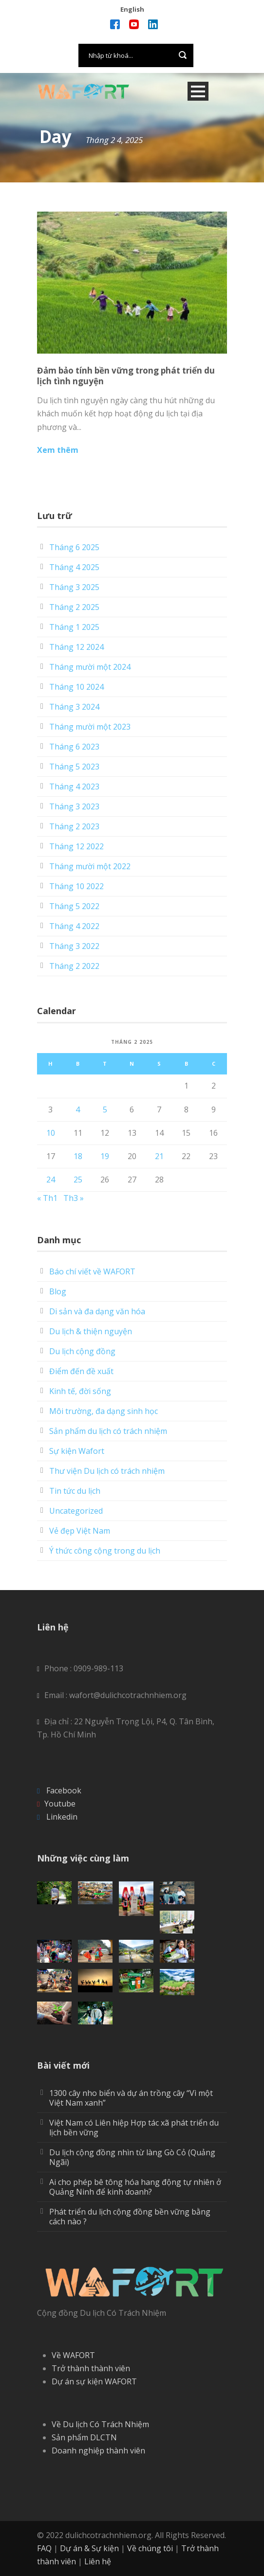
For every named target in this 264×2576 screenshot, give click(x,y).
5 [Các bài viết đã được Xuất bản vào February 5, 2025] (105, 1109)
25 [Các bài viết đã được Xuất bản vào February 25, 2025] (78, 1179)
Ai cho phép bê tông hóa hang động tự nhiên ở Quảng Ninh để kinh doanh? (135, 2187)
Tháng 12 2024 (76, 647)
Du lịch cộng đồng (82, 1351)
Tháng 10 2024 (76, 686)
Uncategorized (76, 1510)
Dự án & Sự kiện (89, 2548)
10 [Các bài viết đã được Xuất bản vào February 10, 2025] (50, 1132)
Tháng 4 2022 (74, 926)
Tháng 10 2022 (76, 886)
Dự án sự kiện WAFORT (94, 2381)
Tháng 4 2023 (74, 786)
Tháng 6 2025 (74, 547)
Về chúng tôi (150, 2548)
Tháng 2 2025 (74, 607)
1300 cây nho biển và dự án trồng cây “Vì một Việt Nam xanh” (131, 2098)
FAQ (44, 2548)
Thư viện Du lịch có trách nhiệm (107, 1471)
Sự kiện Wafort (76, 1451)
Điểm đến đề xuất (81, 1371)
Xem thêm (57, 450)
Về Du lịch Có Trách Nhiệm (100, 2424)
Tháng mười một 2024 (90, 667)
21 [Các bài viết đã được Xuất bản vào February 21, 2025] (159, 1156)
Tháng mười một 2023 (90, 726)
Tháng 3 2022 (74, 946)
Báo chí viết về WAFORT (92, 1271)
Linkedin (61, 1816)
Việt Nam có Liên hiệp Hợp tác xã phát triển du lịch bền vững (134, 2127)
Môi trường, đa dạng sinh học (103, 1411)
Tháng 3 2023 (74, 806)
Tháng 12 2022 (76, 846)
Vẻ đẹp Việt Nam (79, 1530)
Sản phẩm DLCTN (84, 2437)
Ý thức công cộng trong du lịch (104, 1550)
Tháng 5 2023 (74, 766)
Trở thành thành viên (91, 2368)
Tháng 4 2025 (74, 567)
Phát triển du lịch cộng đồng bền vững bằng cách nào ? (129, 2216)
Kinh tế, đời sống (80, 1391)
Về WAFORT (73, 2355)
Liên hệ (97, 2561)
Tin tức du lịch (74, 1490)
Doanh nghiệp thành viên (98, 2450)
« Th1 (47, 1198)
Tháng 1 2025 (74, 627)
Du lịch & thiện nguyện (90, 1331)
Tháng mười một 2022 (90, 866)
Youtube (59, 1803)
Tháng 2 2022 (74, 966)
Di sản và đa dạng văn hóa (97, 1311)
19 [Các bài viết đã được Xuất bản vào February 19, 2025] (104, 1156)
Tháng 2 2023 (74, 826)
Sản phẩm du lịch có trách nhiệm (108, 1431)
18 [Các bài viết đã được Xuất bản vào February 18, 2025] (78, 1156)
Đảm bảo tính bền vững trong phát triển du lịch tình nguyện (126, 376)
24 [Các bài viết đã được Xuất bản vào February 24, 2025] (50, 1179)
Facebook (63, 1790)
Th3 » (73, 1198)
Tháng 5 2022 (74, 906)
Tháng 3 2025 (74, 587)
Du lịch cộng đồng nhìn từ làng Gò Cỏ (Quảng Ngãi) (132, 2157)
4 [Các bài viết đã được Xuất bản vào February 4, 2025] (77, 1109)
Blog (57, 1291)
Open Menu (198, 91)
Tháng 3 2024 (74, 706)
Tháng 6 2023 (74, 746)
